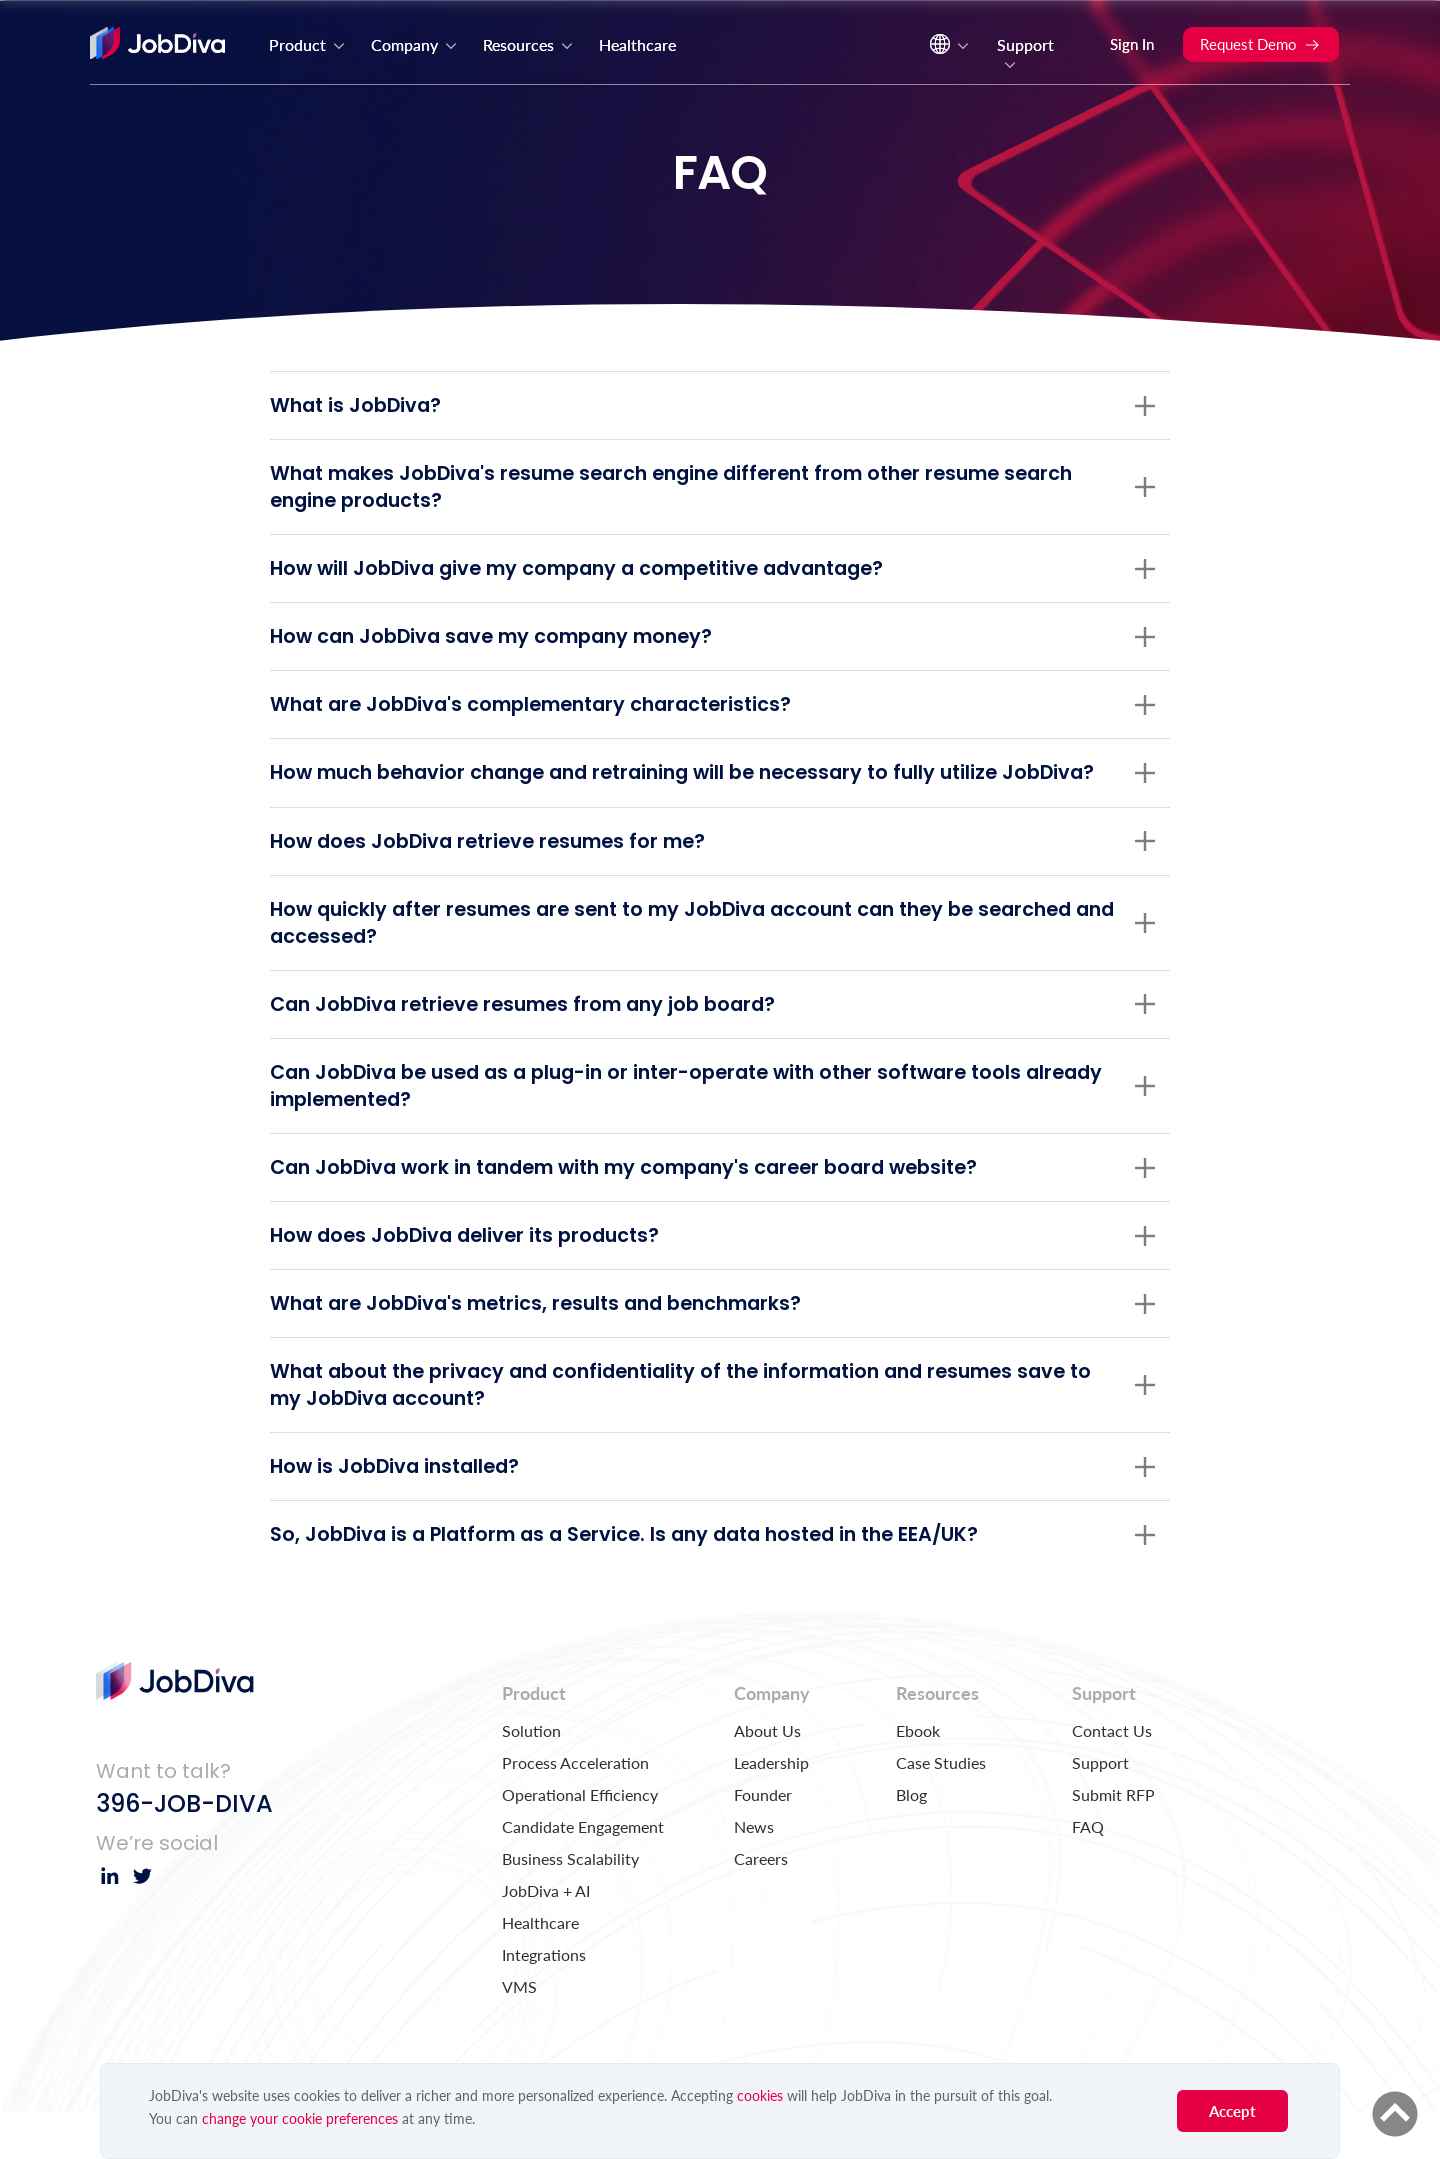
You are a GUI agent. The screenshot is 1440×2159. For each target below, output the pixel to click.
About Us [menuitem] (767, 1776)
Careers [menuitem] (761, 1904)
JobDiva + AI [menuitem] (546, 1936)
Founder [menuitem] (763, 1840)
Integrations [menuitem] (544, 2000)
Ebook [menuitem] (918, 1776)
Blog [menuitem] (911, 1840)
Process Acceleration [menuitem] (575, 1808)
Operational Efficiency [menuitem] (580, 1840)
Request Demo (1260, 44)
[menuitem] (947, 49)
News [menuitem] (754, 1872)
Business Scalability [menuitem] (570, 1904)
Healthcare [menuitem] (637, 44)
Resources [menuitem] (529, 44)
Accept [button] (1232, 2111)
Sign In (1132, 44)
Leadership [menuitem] (771, 1808)
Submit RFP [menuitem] (1113, 1840)
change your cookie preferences (300, 2118)
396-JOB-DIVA (184, 1849)
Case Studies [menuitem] (941, 1808)
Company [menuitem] (415, 44)
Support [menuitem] (1025, 54)
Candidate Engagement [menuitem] (583, 1872)
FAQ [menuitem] (1088, 1872)
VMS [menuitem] (519, 2032)
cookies (760, 2095)
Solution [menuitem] (531, 1776)
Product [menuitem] (308, 44)
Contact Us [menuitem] (1112, 1776)
